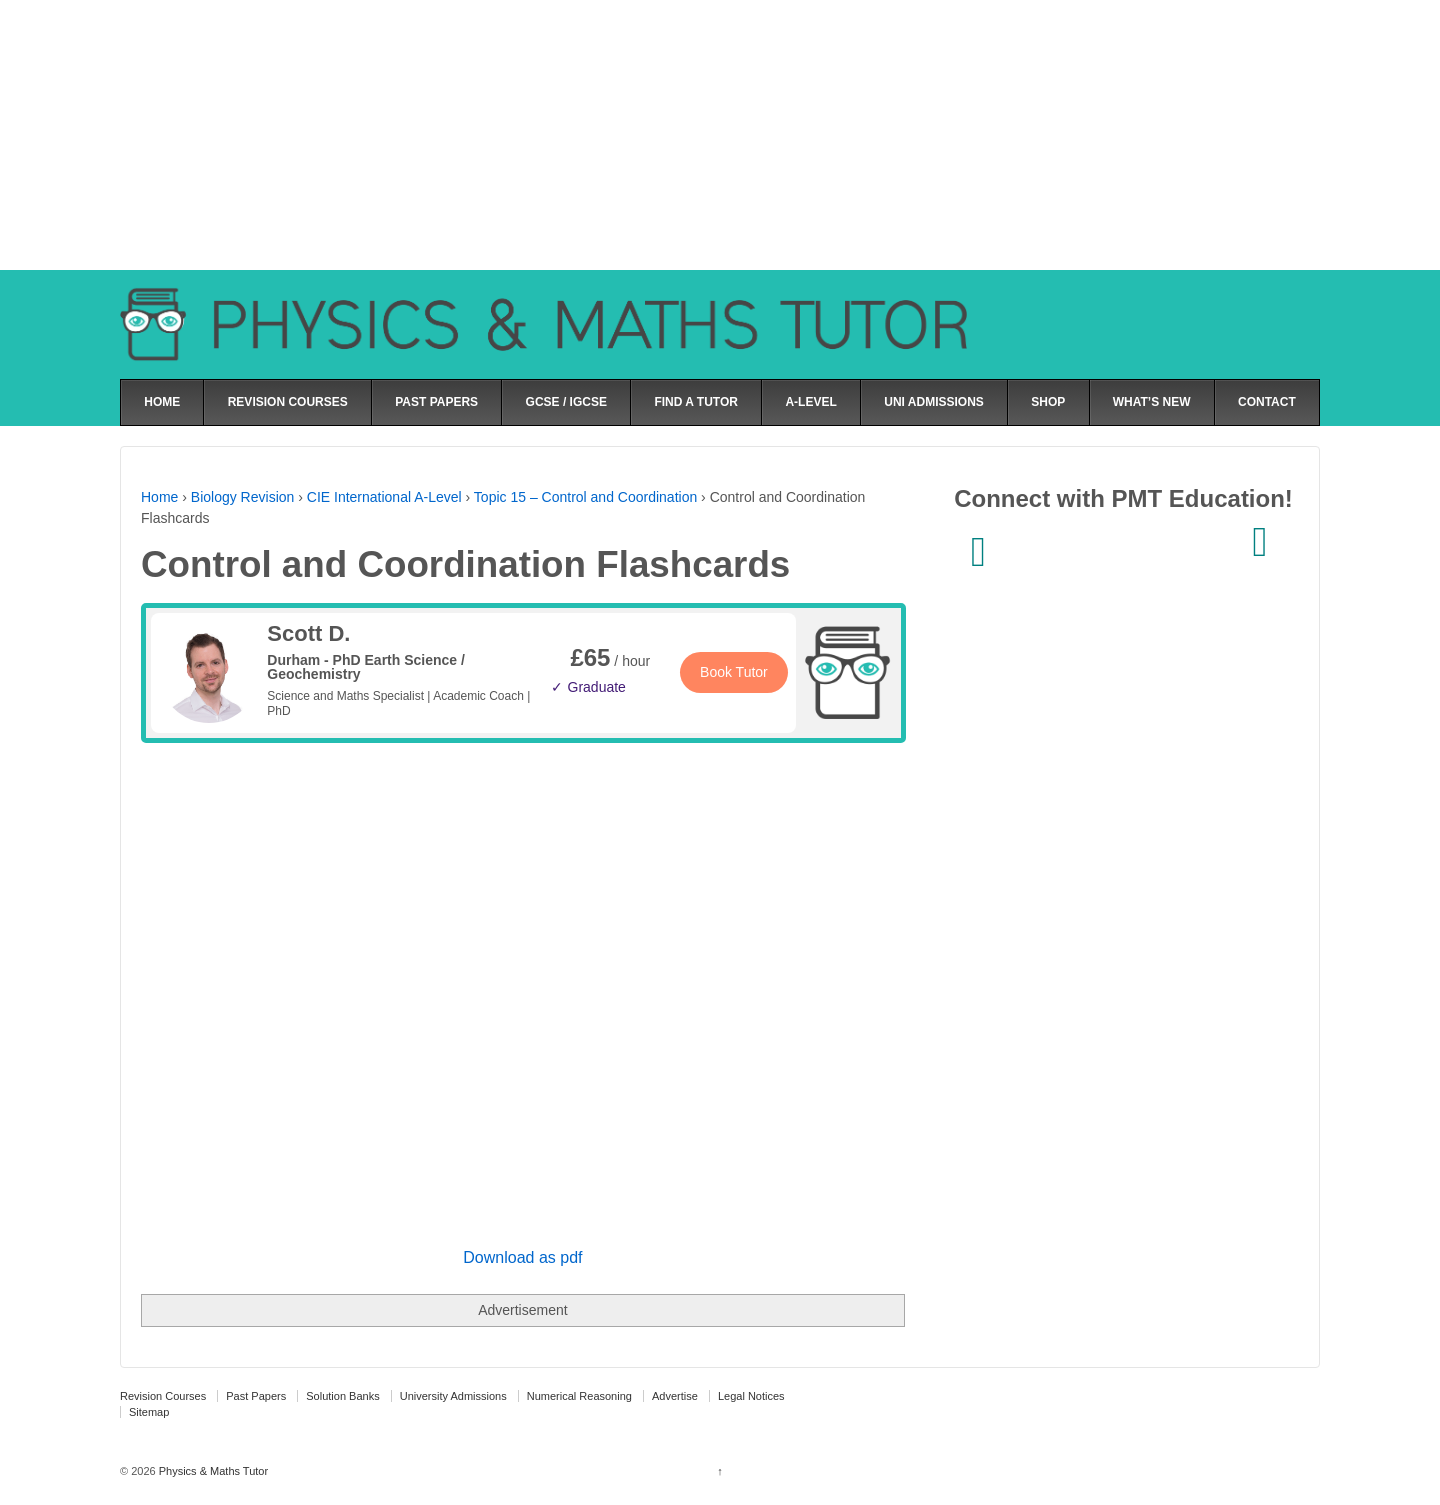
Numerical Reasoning (579, 1396)
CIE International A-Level (384, 497)
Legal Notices (751, 1396)
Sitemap (149, 1412)
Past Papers (256, 1396)
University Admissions (453, 1396)
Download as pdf (522, 1257)
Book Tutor (734, 672)
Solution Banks (342, 1396)
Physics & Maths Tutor (212, 1471)
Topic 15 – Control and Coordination (585, 497)
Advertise (675, 1396)
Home (159, 497)
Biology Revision (243, 497)
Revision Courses (163, 1396)
